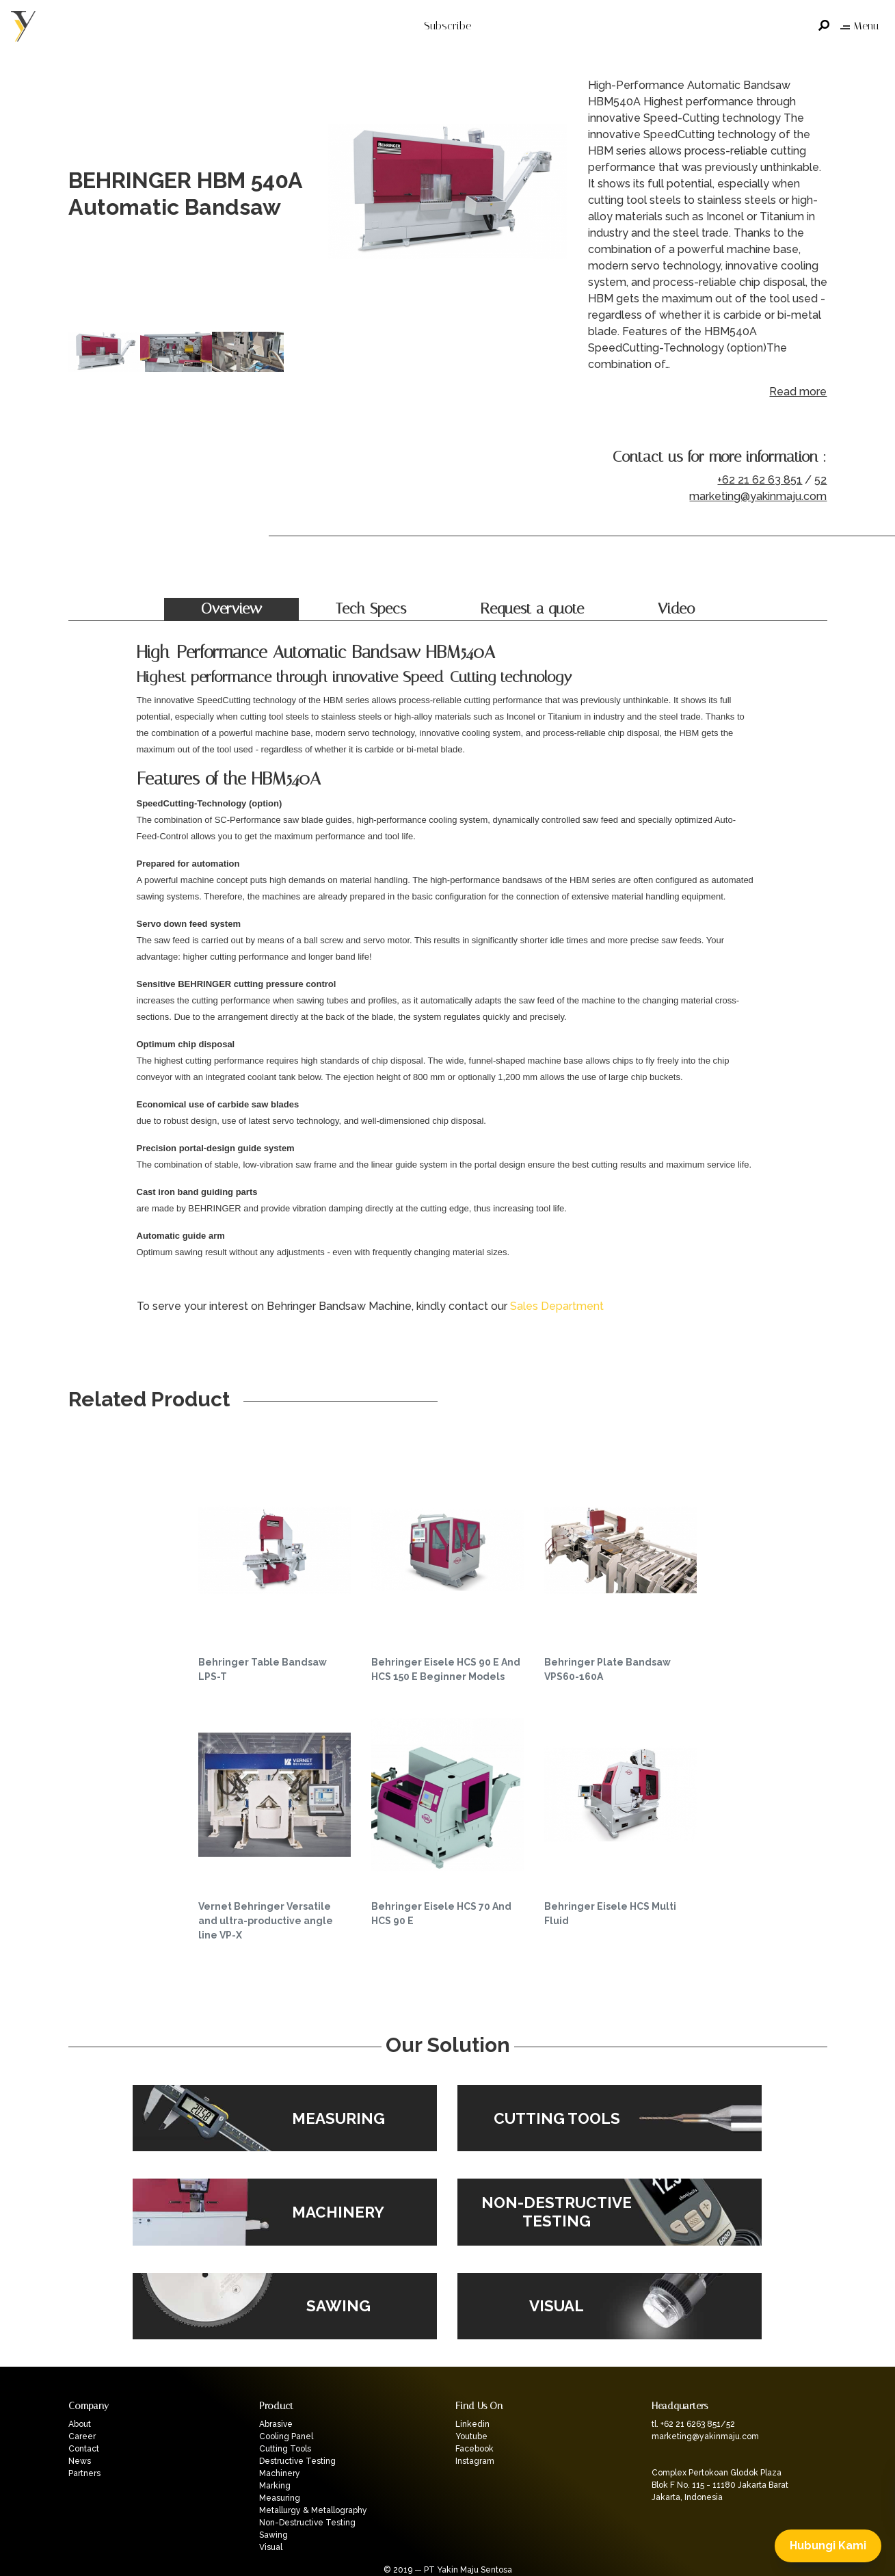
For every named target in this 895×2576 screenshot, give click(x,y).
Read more (798, 391)
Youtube (471, 2436)
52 (820, 479)
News (79, 2461)
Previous (342, 194)
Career (82, 2436)
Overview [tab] (231, 609)
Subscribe (447, 25)
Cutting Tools (285, 2449)
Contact (83, 2449)
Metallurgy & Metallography (313, 2510)
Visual (270, 2547)
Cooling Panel (286, 2436)
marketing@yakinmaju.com (758, 496)
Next (554, 194)
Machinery (279, 2473)
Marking (275, 2485)
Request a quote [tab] (532, 609)
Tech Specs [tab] (371, 609)
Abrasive (276, 2424)
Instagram (474, 2461)
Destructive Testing (297, 2461)
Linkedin (472, 2424)
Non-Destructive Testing (307, 2522)
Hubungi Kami (828, 2545)
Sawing (273, 2535)
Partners (84, 2473)
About (79, 2424)
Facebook (474, 2449)
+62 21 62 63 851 (759, 479)
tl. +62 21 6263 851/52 (693, 2424)
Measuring (279, 2498)
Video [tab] (676, 609)
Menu (859, 25)
